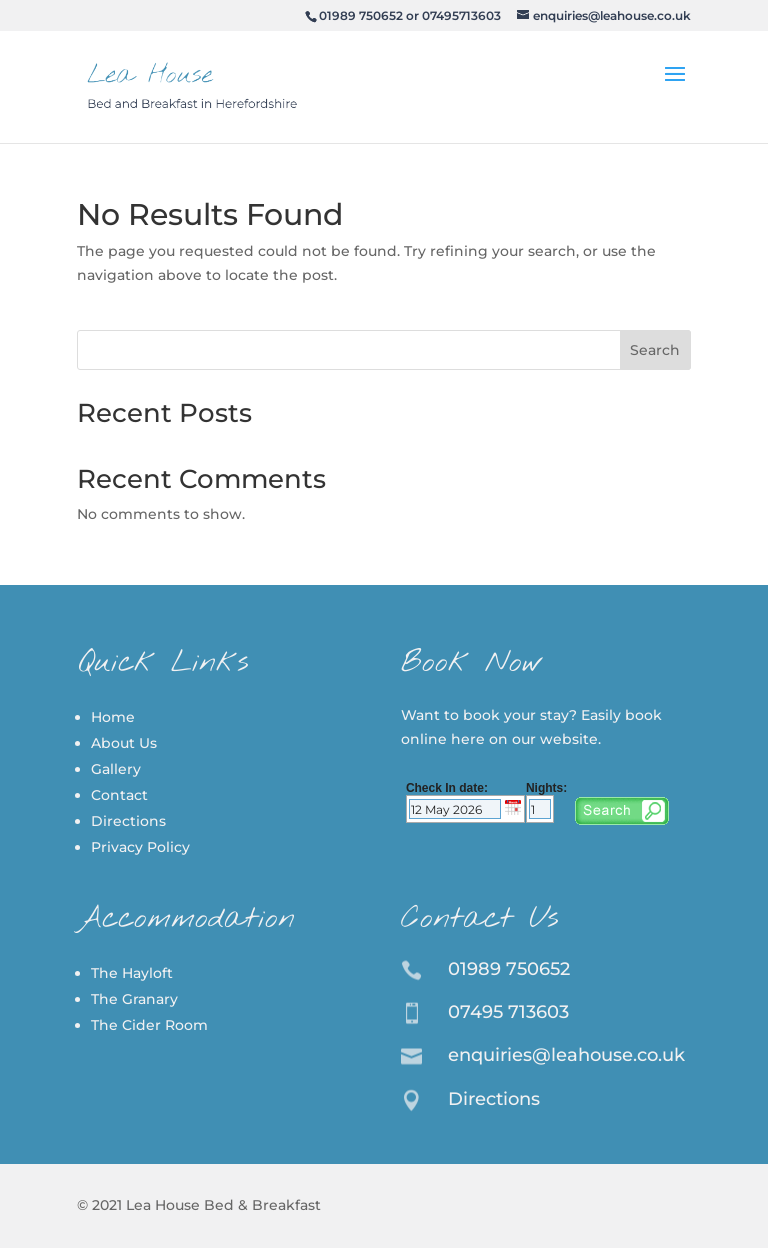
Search (655, 350)
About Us (124, 743)
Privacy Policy (140, 847)
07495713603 (461, 15)
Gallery (116, 769)
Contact (119, 795)
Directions (128, 821)
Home (113, 717)
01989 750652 (361, 15)
